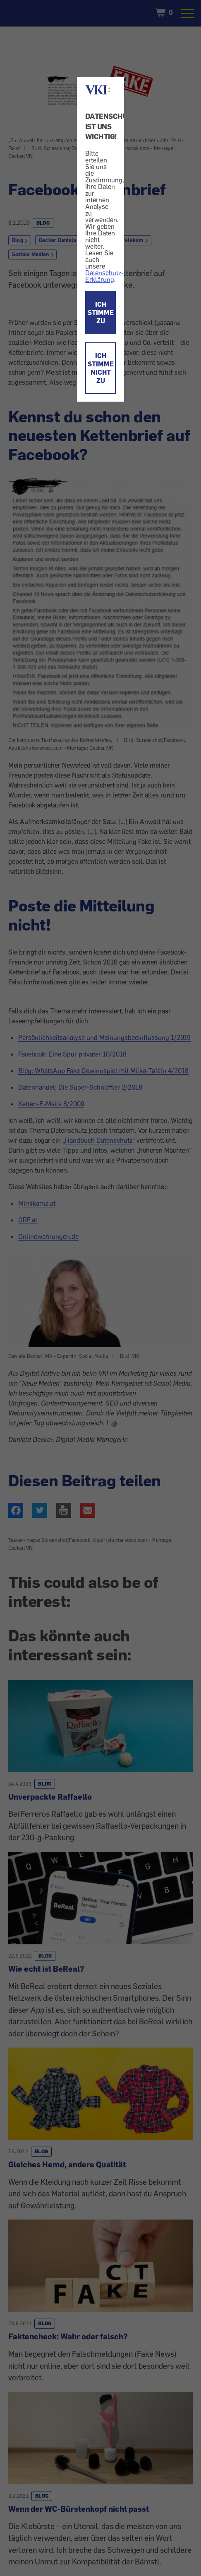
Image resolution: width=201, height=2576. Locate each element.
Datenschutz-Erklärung (104, 276)
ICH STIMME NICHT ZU (101, 368)
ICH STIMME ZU (101, 312)
